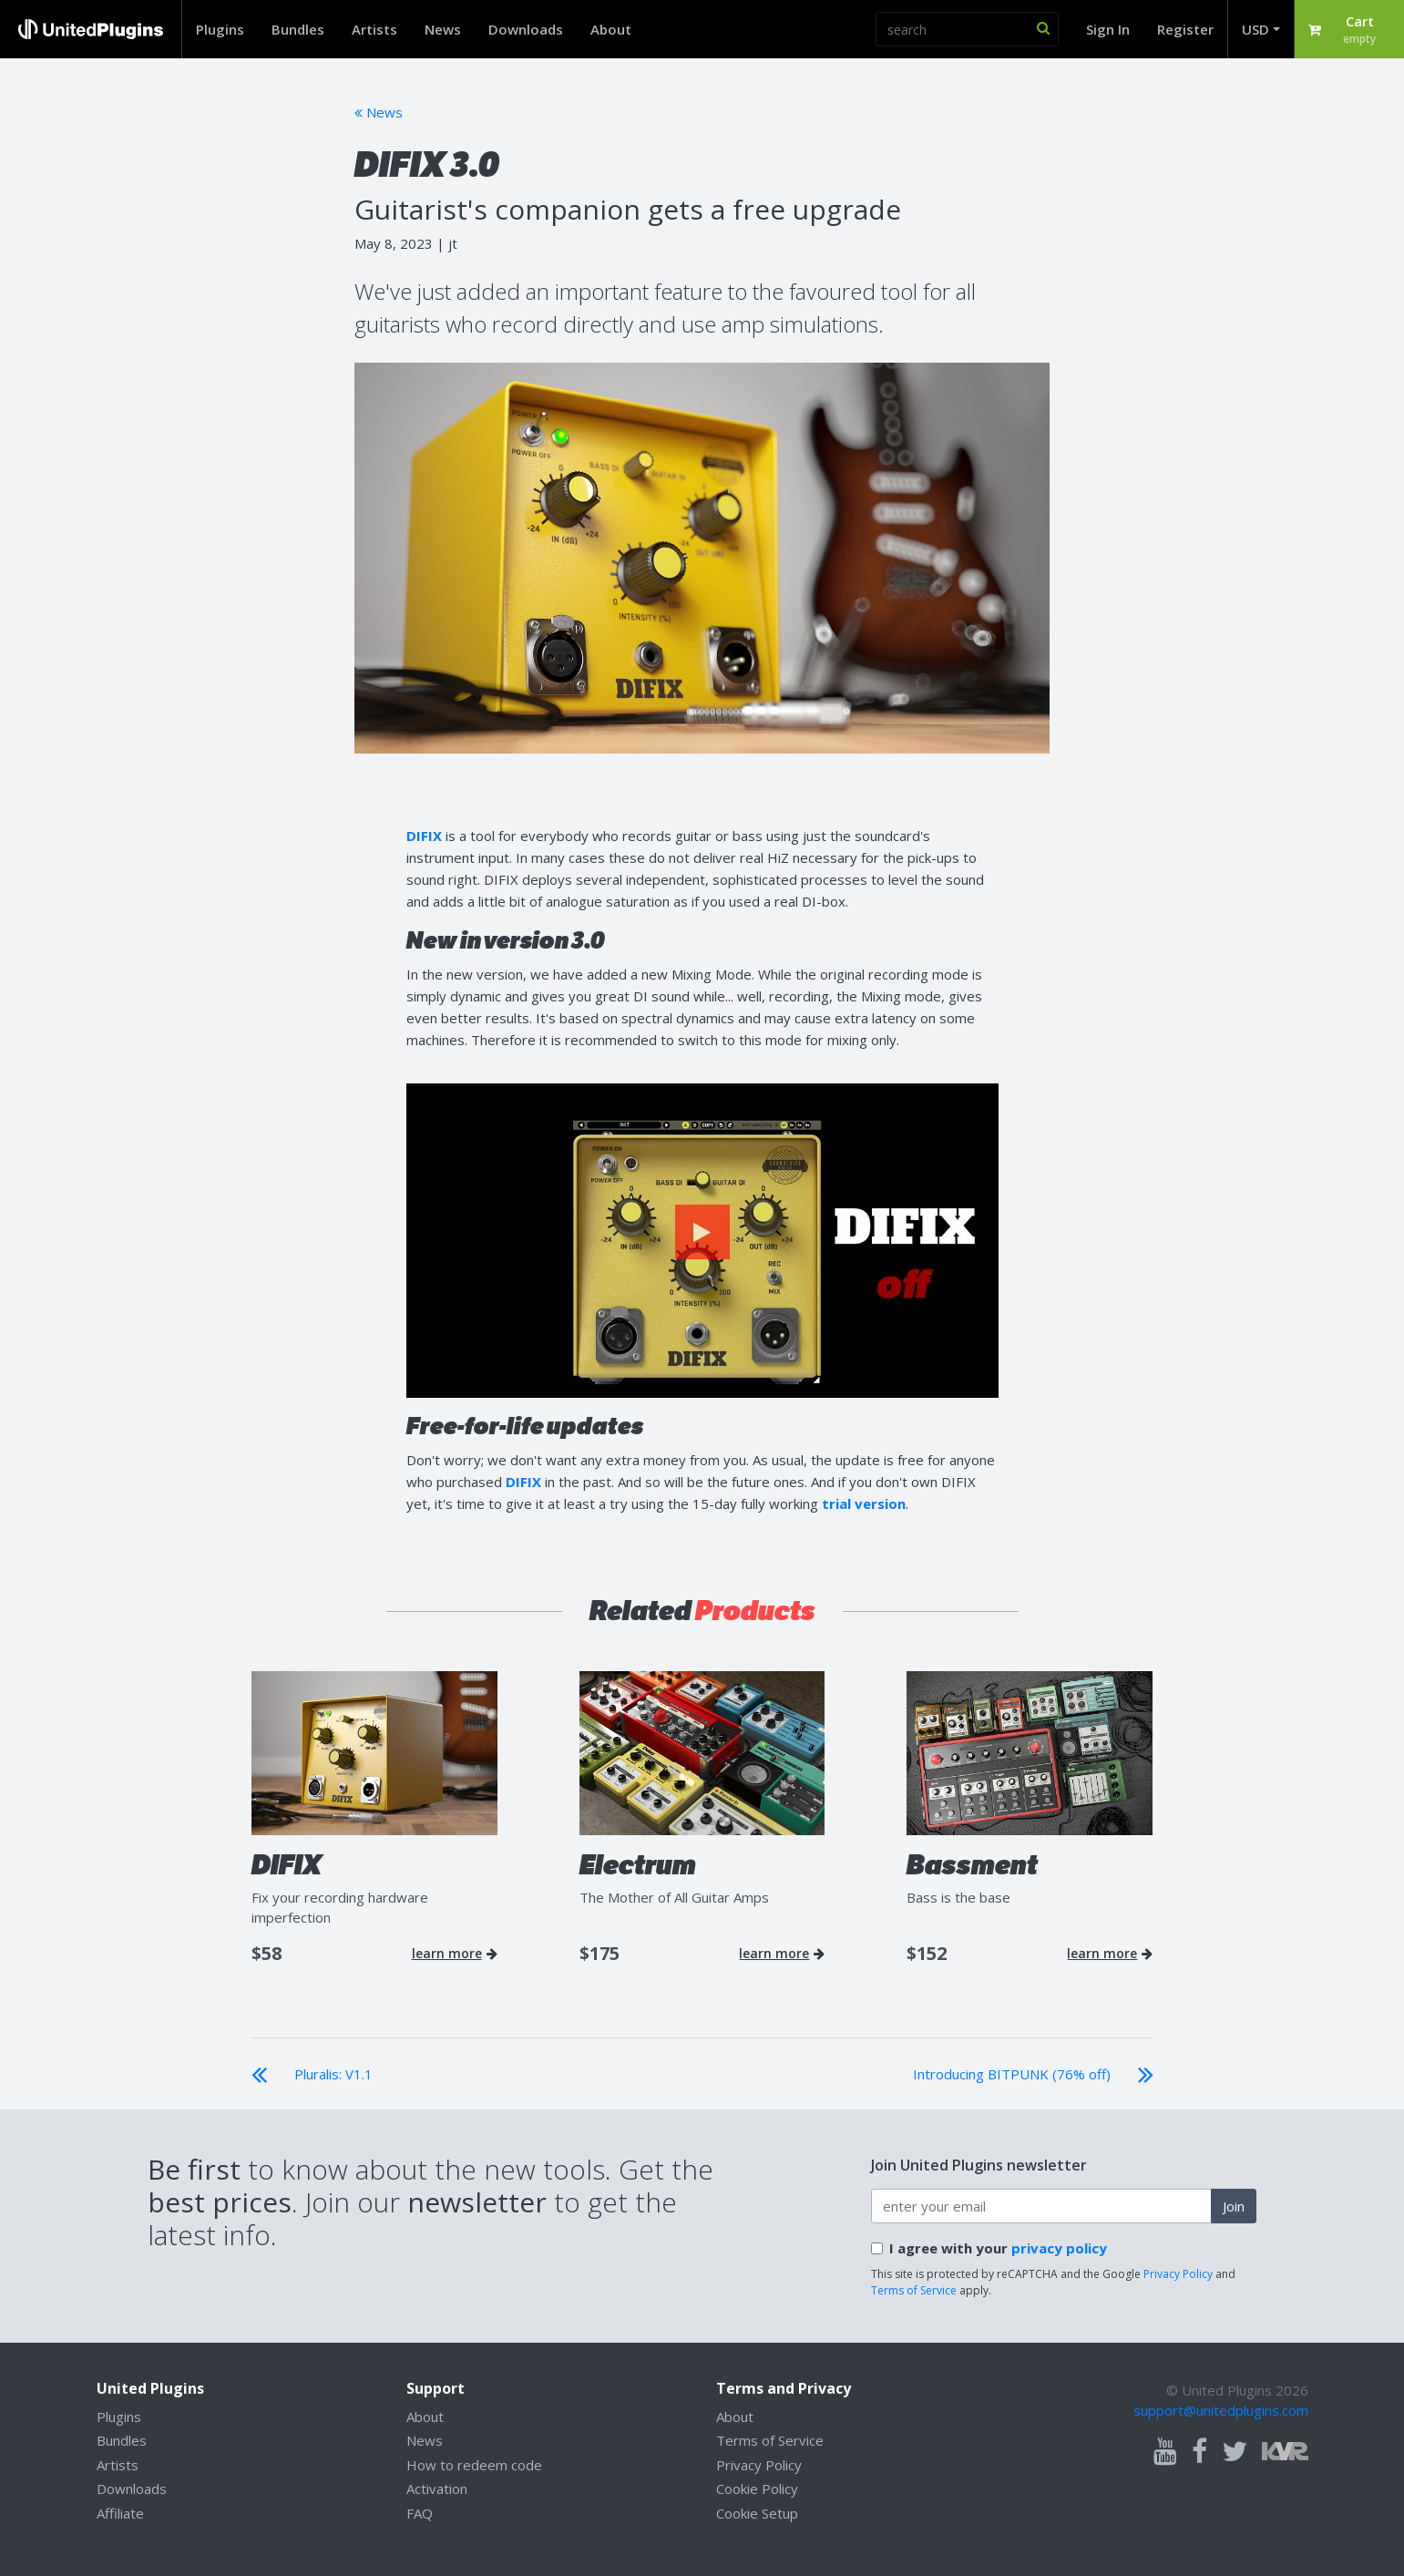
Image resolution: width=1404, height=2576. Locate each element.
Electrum (637, 1865)
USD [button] (1255, 29)
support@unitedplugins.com (1220, 2410)
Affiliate (120, 2513)
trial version (864, 1503)
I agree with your (998, 2248)
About (610, 29)
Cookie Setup (757, 2513)
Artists (374, 29)
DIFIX (424, 835)
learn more (454, 1953)
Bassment (972, 1865)
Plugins (220, 29)
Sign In (1108, 29)
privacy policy (1059, 2248)
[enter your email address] (1041, 2206)
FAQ (419, 2513)
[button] (1349, 29)
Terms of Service (914, 2290)
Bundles (298, 29)
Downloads (525, 29)
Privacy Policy (1178, 2274)
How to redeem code (474, 2465)
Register (1185, 29)
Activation (436, 2488)
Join (1234, 2206)
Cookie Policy (757, 2488)
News (443, 29)
